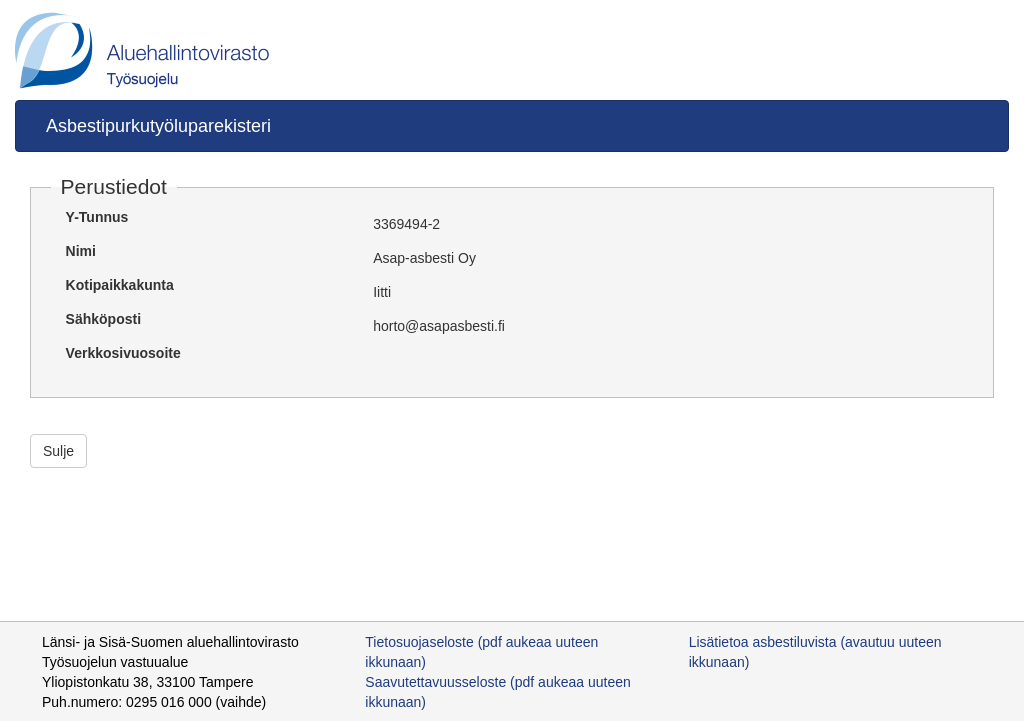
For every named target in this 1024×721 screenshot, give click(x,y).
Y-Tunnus (97, 217)
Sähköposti (103, 319)
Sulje (58, 451)
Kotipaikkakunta (120, 285)
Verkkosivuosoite (123, 353)
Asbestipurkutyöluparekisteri (158, 126)
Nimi (81, 251)
